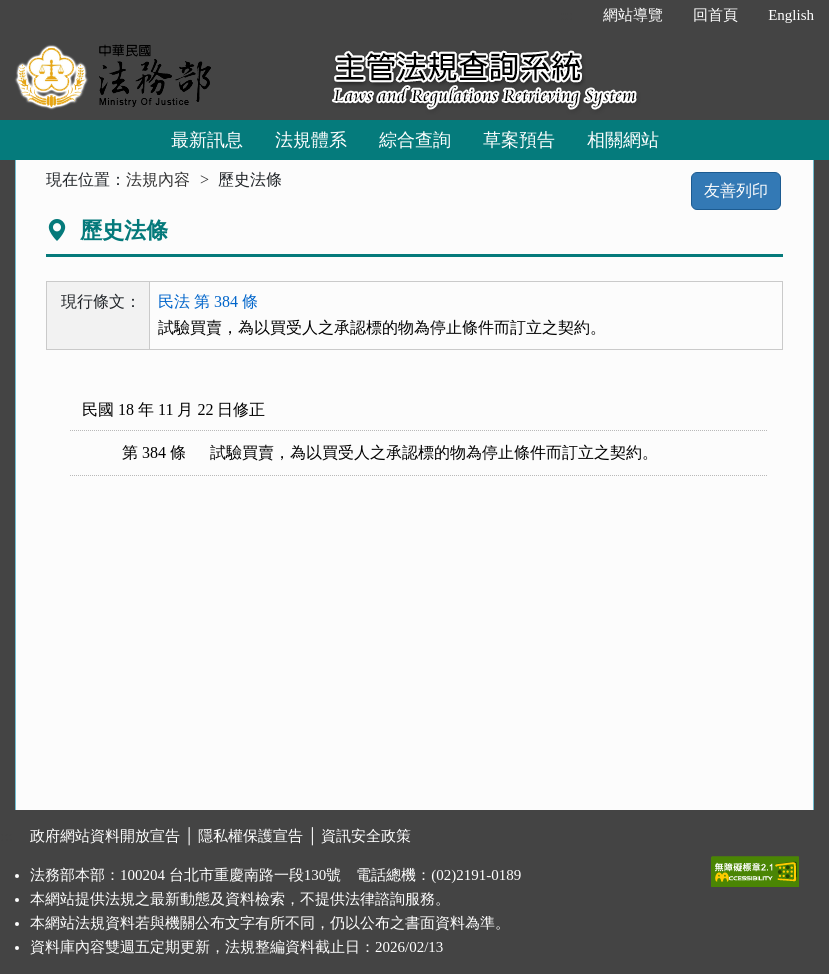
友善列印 (736, 190)
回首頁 (715, 15)
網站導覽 (633, 15)
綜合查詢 (415, 140)
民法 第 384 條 (208, 301)
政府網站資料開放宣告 (105, 836)
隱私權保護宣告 (250, 836)
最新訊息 (207, 140)
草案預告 (519, 140)
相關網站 (623, 140)
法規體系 (311, 140)
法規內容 (158, 179)
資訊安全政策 (366, 836)
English (791, 15)
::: (567, 15)
